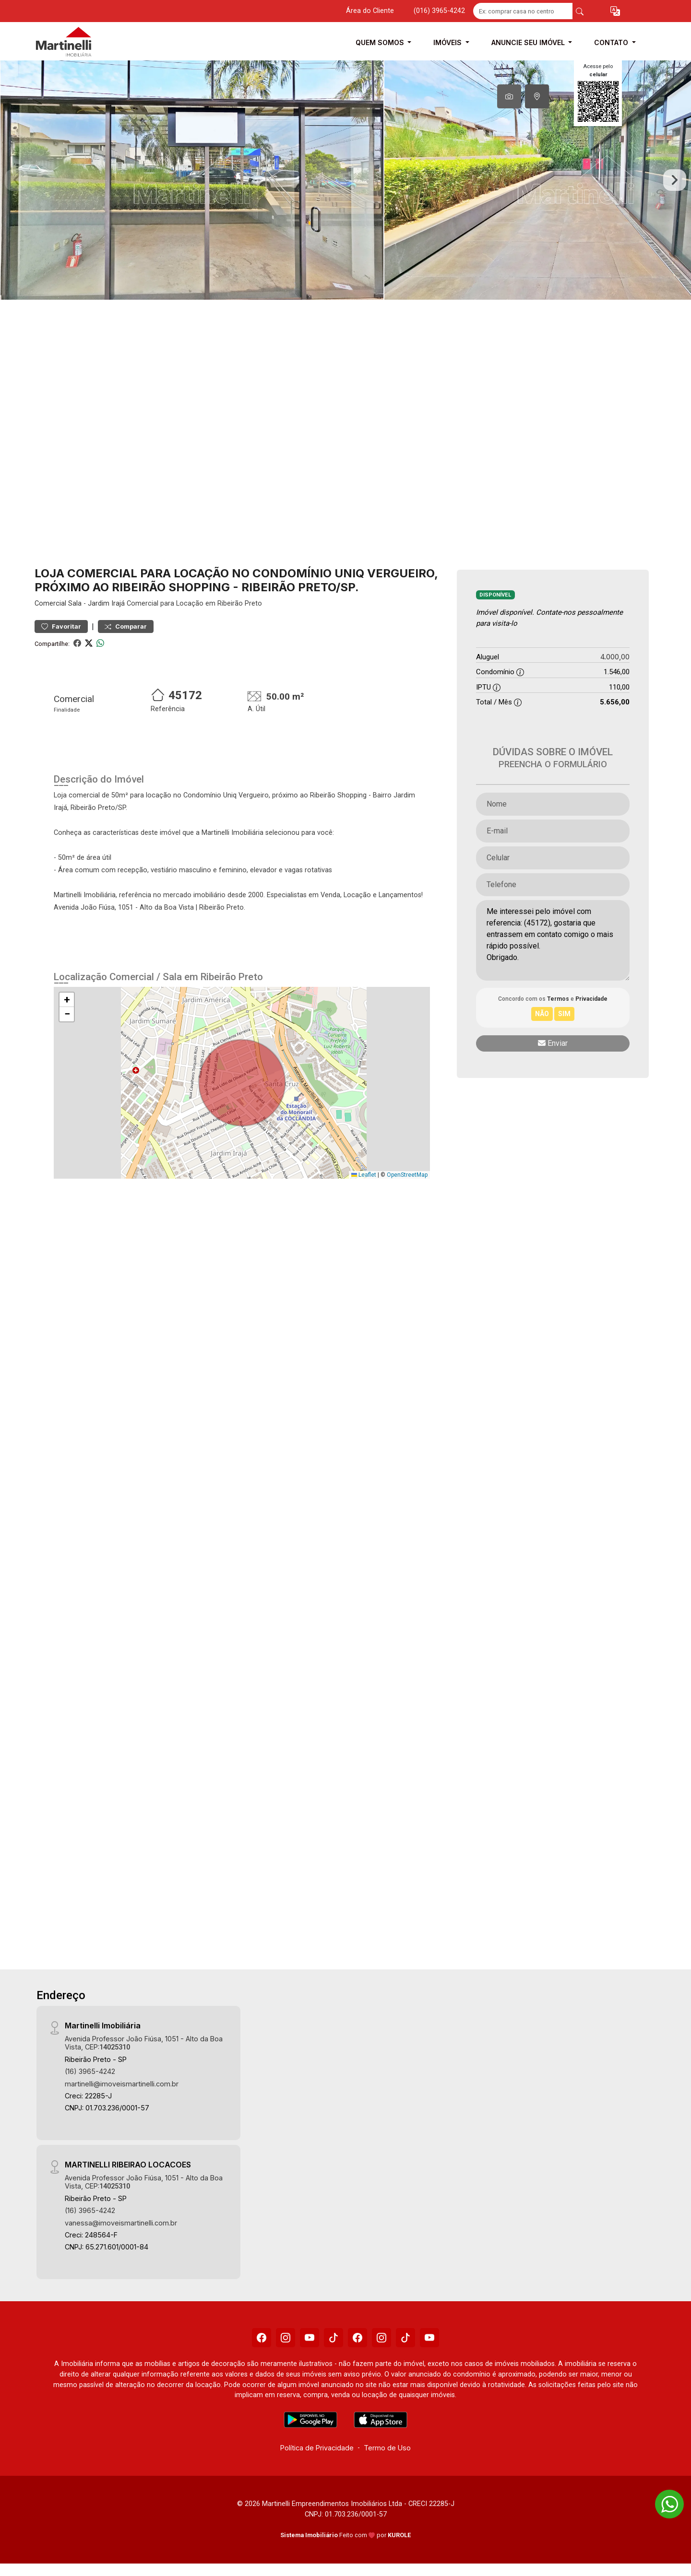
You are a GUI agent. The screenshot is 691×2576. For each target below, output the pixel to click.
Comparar (126, 626)
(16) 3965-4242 (90, 2071)
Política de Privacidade (317, 2448)
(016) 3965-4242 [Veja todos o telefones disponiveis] (439, 11)
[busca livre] (579, 11)
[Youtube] (309, 2337)
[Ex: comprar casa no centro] (522, 11)
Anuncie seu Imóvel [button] (529, 42)
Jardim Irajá (106, 603)
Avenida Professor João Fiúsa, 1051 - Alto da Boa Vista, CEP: (144, 2043)
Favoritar (61, 626)
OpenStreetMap (407, 1174)
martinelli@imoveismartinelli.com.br (122, 2084)
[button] (615, 11)
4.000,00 (615, 656)
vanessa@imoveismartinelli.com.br (121, 2223)
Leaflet (363, 1174)
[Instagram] (285, 2337)
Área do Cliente (370, 11)
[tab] (509, 96)
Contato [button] (612, 42)
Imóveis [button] (448, 42)
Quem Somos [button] (381, 42)
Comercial (50, 603)
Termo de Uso (387, 2448)
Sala (75, 603)
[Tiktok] (333, 2337)
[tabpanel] (345, 180)
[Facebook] (261, 2337)
